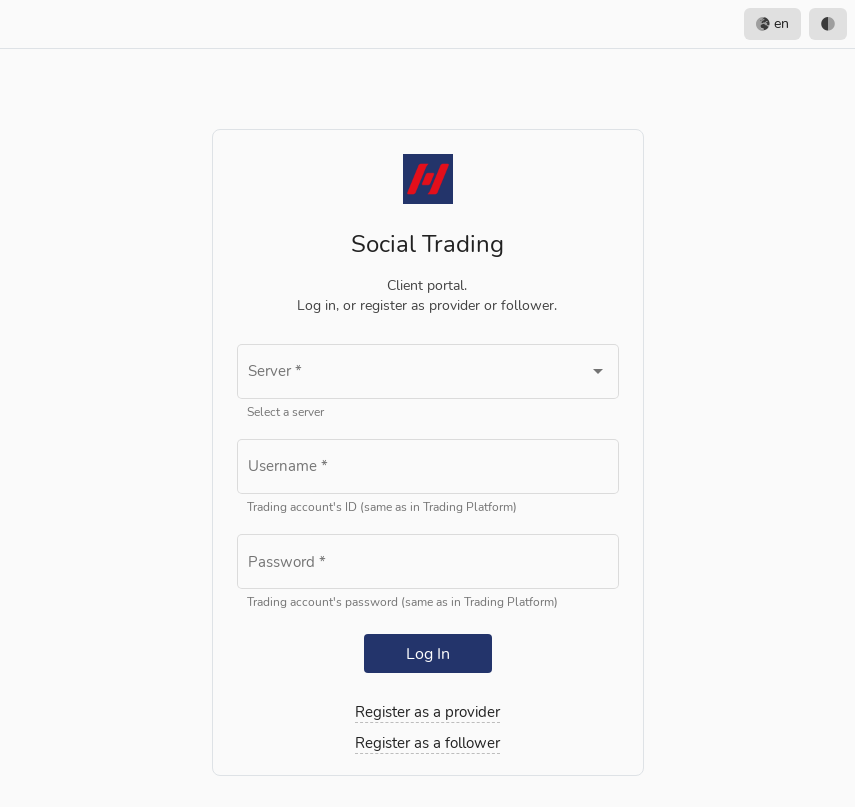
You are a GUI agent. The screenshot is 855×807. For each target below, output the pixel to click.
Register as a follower (427, 743)
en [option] (772, 24)
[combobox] (428, 375)
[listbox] (795, 24)
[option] (828, 24)
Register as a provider (427, 712)
